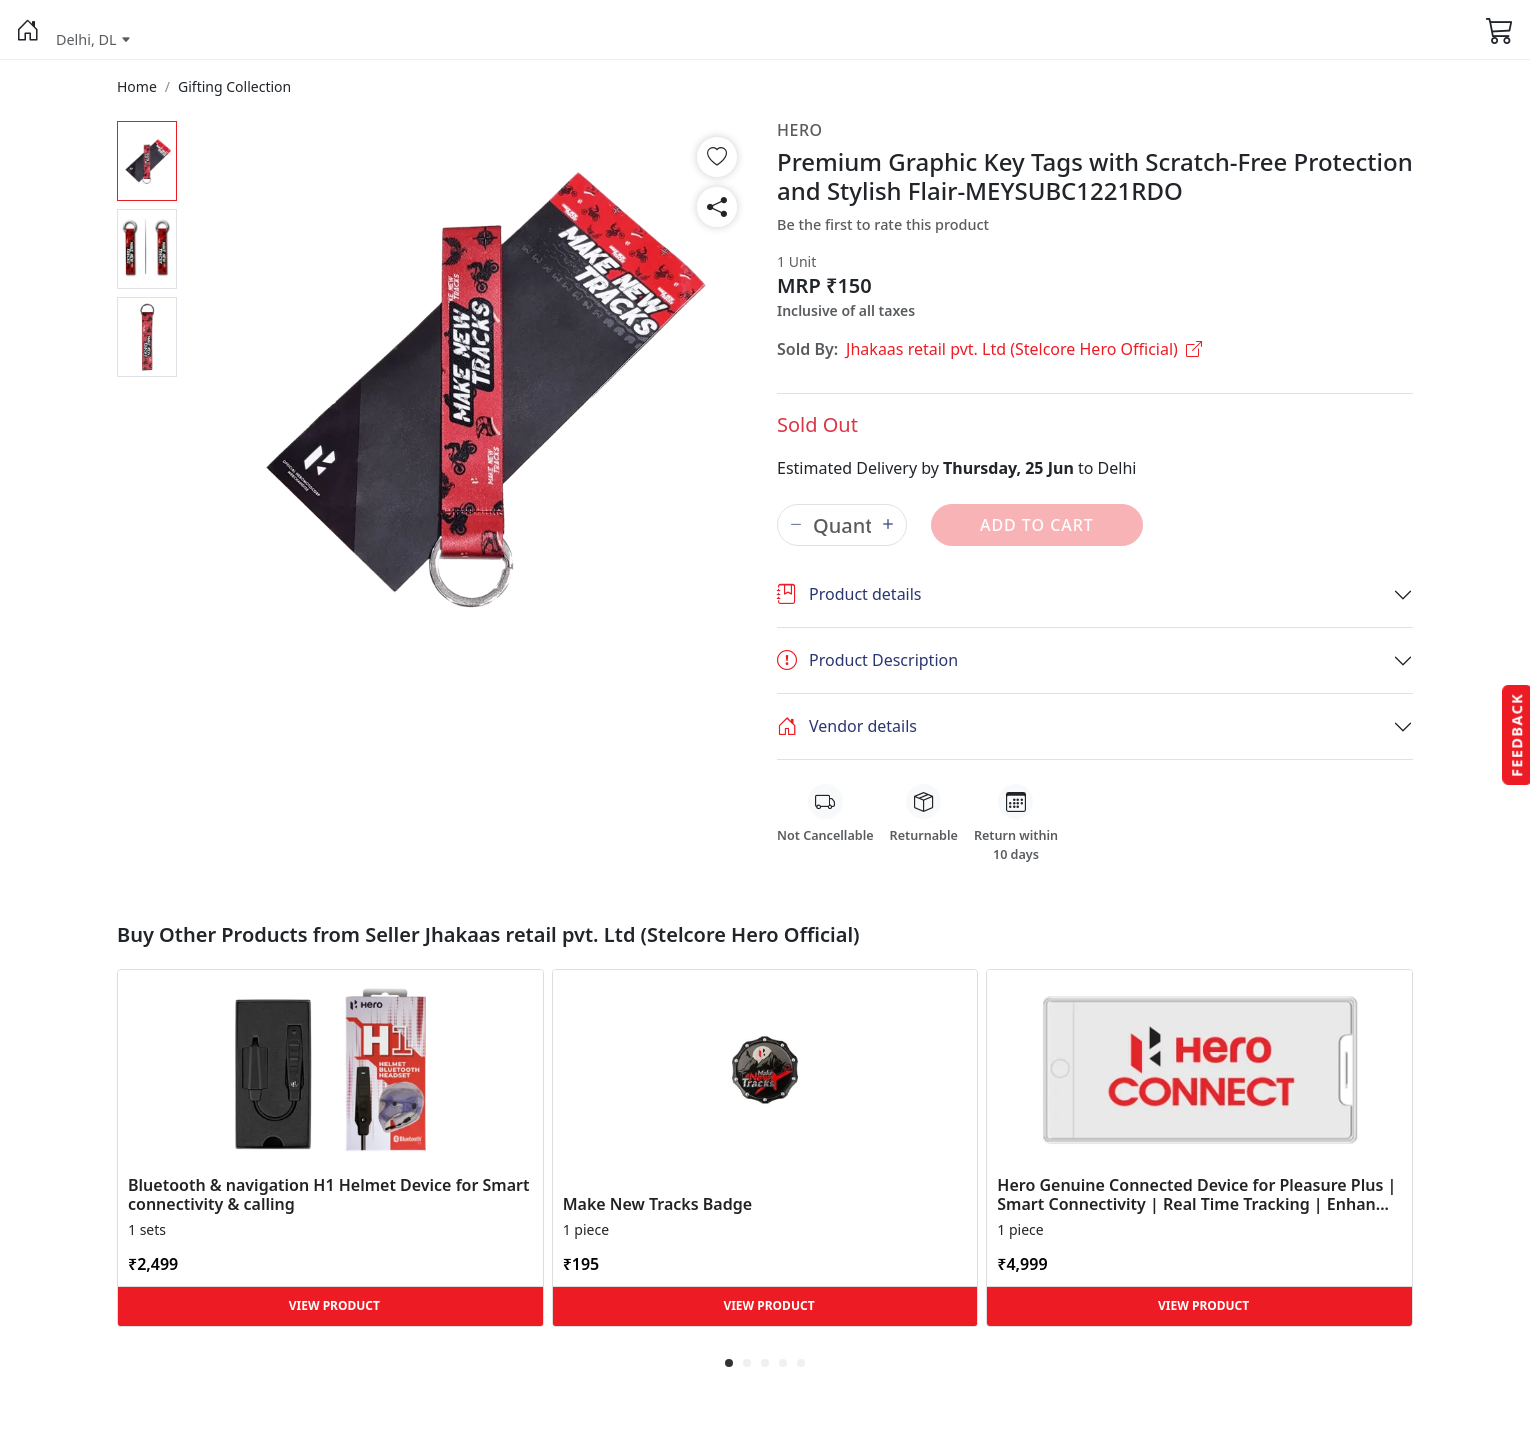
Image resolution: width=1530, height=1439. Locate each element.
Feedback (1516, 734)
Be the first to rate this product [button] (883, 224)
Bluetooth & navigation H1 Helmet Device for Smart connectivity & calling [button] (329, 1195)
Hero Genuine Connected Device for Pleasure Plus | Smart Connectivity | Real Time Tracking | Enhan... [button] (1196, 1195)
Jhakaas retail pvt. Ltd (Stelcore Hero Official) (1024, 349)
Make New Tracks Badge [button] (657, 1204)
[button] (28, 30)
